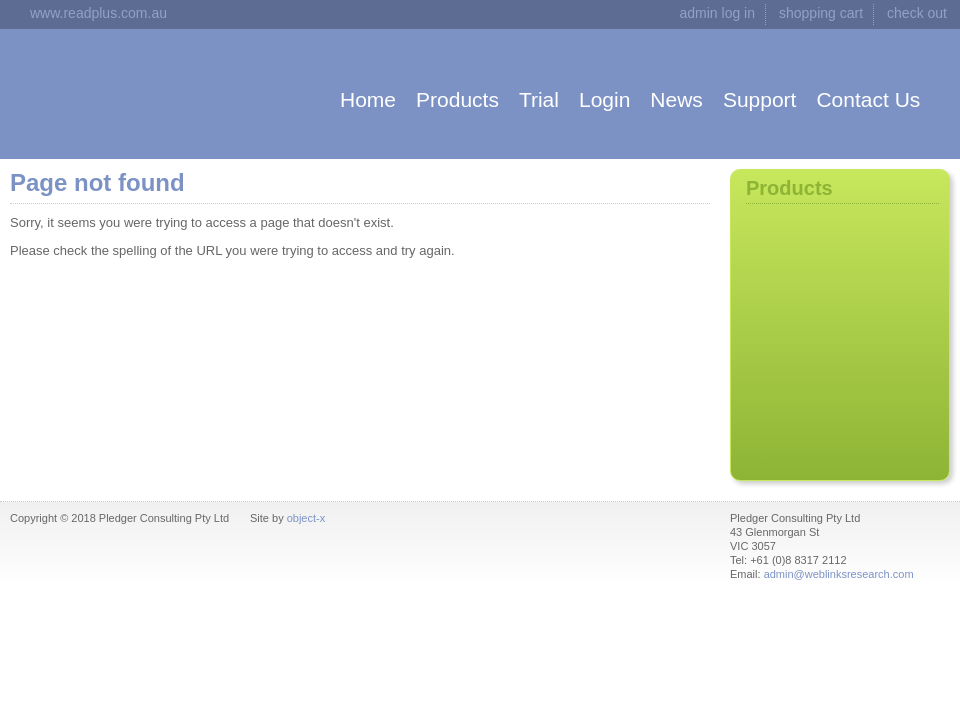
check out (917, 13)
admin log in (718, 13)
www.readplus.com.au (98, 13)
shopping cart (821, 13)
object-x (306, 518)
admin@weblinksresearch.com (839, 574)
